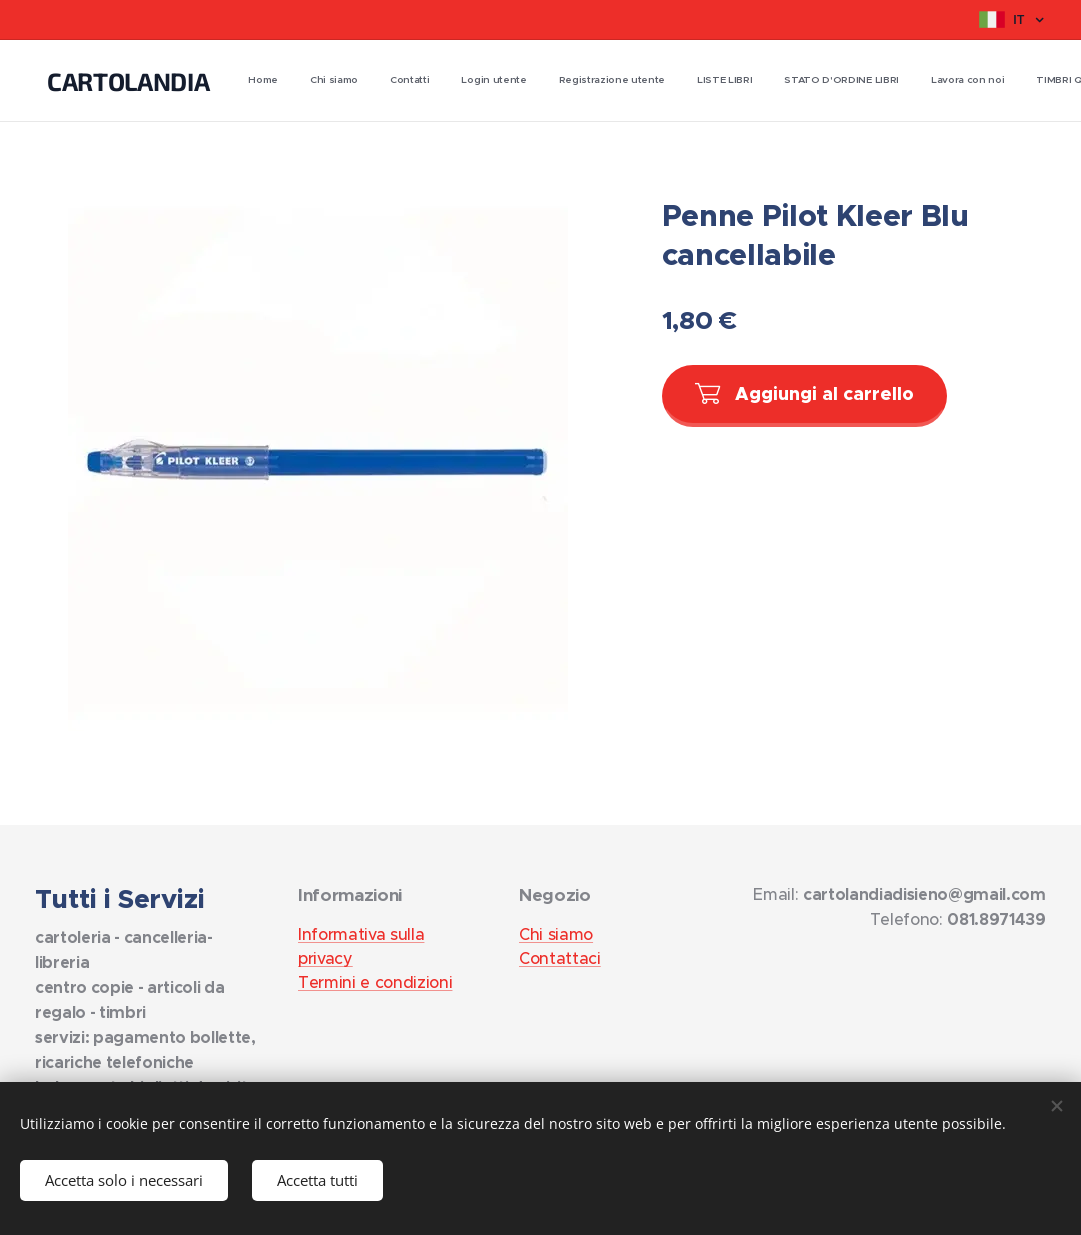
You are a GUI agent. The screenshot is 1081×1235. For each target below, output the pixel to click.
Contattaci (560, 958)
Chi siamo (556, 934)
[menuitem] (630, 81)
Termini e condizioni (375, 982)
